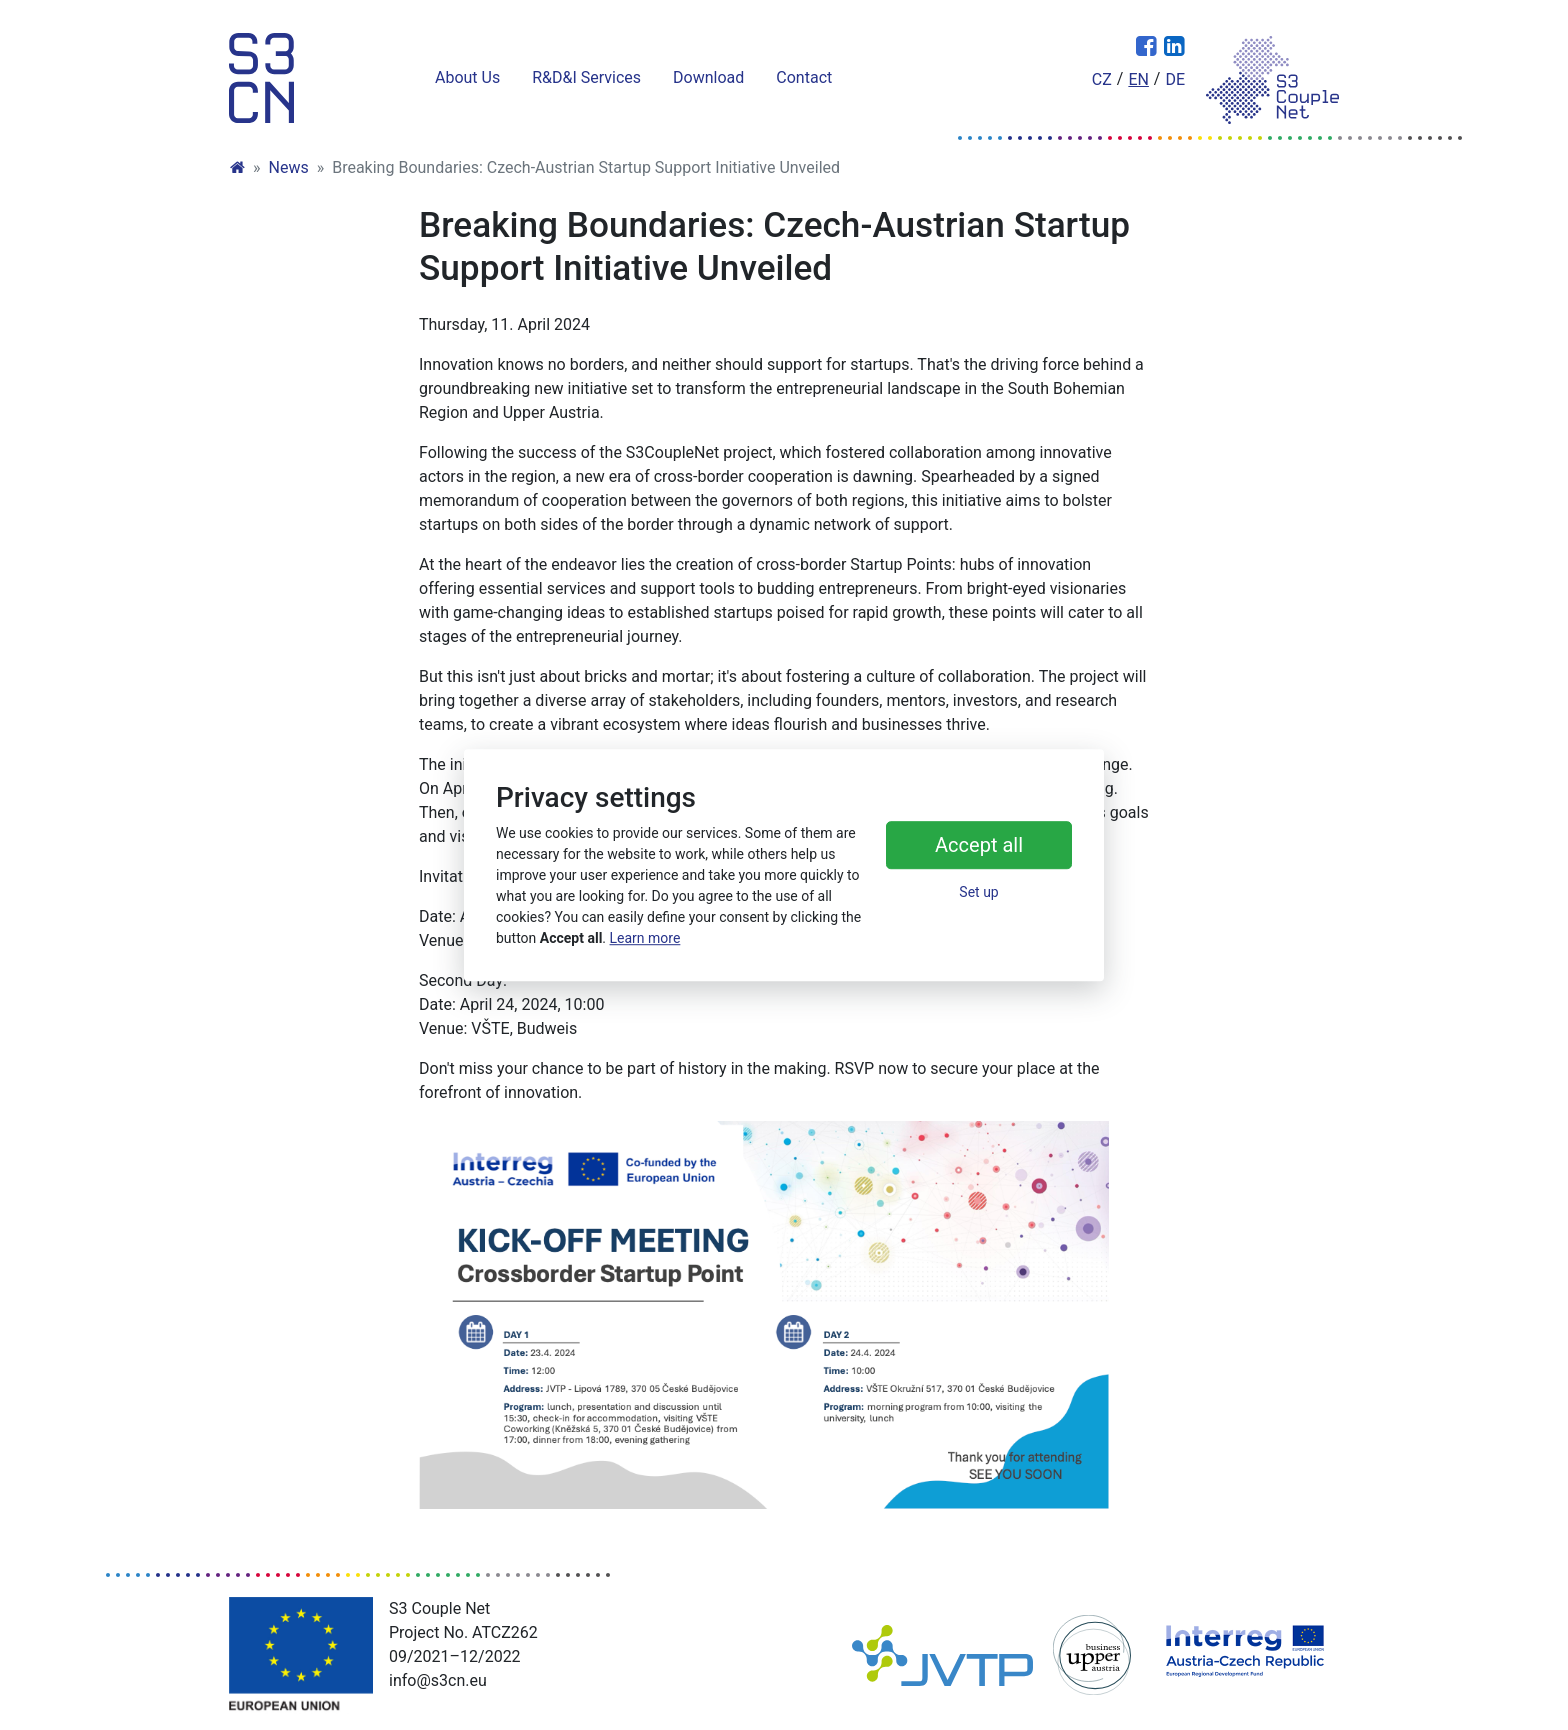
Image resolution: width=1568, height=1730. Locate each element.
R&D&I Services (586, 77)
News (289, 167)
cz (1102, 79)
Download (708, 77)
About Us (467, 77)
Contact (804, 77)
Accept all (979, 846)
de (1175, 79)
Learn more (645, 938)
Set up (978, 893)
